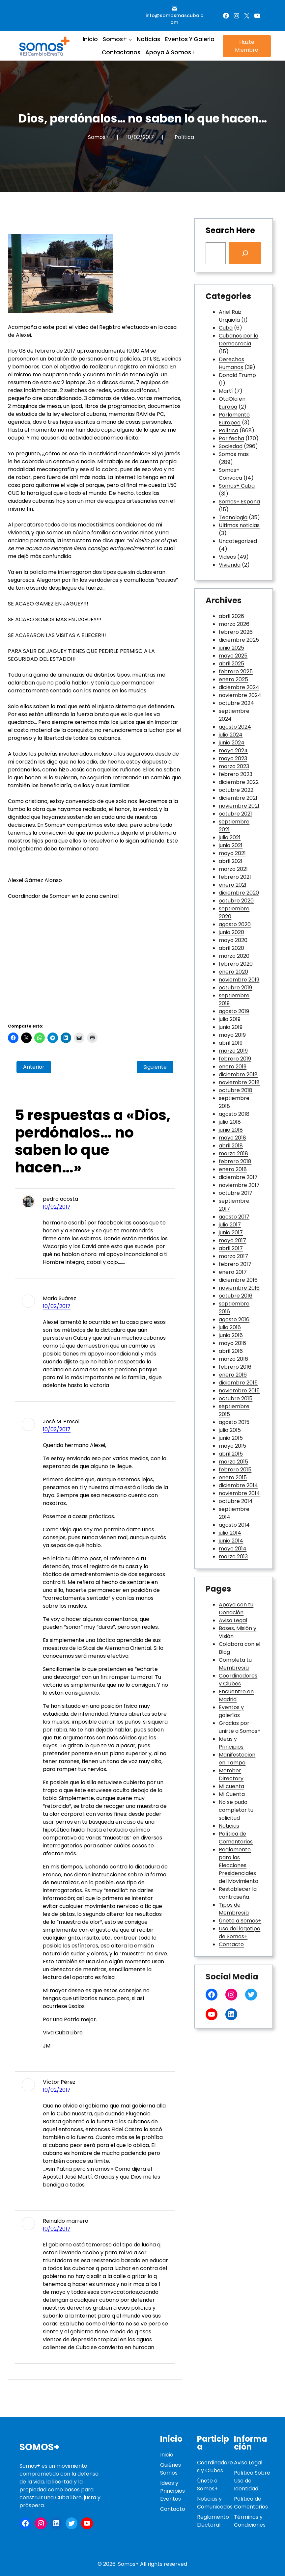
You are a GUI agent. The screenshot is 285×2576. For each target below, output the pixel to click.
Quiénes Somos (170, 2469)
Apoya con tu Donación (236, 1608)
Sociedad (230, 446)
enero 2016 (233, 1375)
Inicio (166, 2454)
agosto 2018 (234, 1114)
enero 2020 (233, 972)
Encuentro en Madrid (236, 1695)
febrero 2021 (235, 877)
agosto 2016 (234, 1319)
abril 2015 (231, 1454)
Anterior (33, 1067)
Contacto (231, 1944)
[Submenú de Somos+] (130, 39)
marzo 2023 (234, 766)
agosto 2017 (234, 1217)
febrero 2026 (236, 632)
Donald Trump (237, 375)
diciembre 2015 (238, 1382)
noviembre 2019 (239, 979)
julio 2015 (230, 1430)
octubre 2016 (235, 1296)
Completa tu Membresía (235, 1664)
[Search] (245, 253)
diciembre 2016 (238, 1280)
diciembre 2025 (239, 640)
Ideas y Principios (231, 1743)
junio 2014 (231, 1540)
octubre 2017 (235, 1193)
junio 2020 (231, 932)
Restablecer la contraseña (238, 1893)
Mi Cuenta (232, 1794)
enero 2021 (232, 885)
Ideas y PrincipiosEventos (172, 2491)
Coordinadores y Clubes (238, 1679)
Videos (227, 557)
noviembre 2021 (239, 806)
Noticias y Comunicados (215, 2502)
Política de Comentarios (236, 1837)
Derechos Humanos (231, 363)
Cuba (226, 328)
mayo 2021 (232, 853)
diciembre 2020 (239, 893)
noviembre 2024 (240, 695)
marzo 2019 (233, 1051)
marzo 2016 (233, 1359)
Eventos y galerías (231, 1711)
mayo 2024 (233, 750)
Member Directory (231, 1774)
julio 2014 (230, 1533)
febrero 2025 (236, 671)
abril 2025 (231, 663)
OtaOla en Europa (232, 403)
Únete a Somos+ (240, 1920)
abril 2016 (231, 1351)
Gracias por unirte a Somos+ (240, 1727)
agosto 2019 (234, 1011)
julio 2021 (230, 837)
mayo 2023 (233, 758)
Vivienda (230, 565)
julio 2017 (230, 1224)
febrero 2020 (236, 964)
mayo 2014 (232, 1548)
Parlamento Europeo (234, 418)
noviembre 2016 (239, 1288)
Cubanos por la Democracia (238, 339)
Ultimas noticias (239, 525)
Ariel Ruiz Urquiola (230, 316)
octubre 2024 (236, 703)
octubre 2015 (235, 1398)
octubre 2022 (236, 790)
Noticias (229, 1826)
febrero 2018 (235, 1161)
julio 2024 (230, 734)
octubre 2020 (236, 900)
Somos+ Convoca (230, 474)
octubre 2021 (235, 814)
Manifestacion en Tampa (237, 1758)
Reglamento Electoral (213, 2521)
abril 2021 (230, 861)
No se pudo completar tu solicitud (236, 1810)
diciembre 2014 (238, 1485)
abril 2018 (231, 1145)
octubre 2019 (235, 987)
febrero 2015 (235, 1469)
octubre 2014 (236, 1501)
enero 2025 (233, 679)
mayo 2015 (232, 1446)
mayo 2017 (232, 1240)
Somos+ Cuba (237, 486)
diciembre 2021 (238, 798)
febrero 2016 (235, 1367)
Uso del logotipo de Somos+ (239, 1932)
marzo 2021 (233, 869)
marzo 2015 (233, 1461)
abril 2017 (231, 1248)
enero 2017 (233, 1272)
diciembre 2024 (239, 687)
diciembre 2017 (238, 1177)
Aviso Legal (233, 1620)
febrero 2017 (235, 1264)
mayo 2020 (233, 940)
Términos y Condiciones (250, 2521)
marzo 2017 (233, 1256)
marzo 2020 (234, 956)
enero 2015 (233, 1477)
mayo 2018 (232, 1137)
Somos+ (39, 2447)
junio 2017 (231, 1232)
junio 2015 (231, 1438)
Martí (226, 391)
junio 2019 (230, 1027)
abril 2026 (231, 616)
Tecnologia (233, 517)
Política (184, 137)
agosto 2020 (235, 924)
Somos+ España (239, 501)
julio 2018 (230, 1122)
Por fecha (231, 438)
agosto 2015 (234, 1422)
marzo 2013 (233, 1556)
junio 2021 (230, 845)
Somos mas (234, 454)
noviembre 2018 (239, 1082)
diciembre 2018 (238, 1074)
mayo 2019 (232, 1035)
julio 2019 (230, 1019)
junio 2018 (231, 1130)
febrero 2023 (235, 774)
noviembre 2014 (239, 1493)
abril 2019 (230, 1043)
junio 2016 (231, 1335)
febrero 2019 (235, 1058)
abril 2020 (231, 948)
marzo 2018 (233, 1153)
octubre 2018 (235, 1090)
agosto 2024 (235, 727)
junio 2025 (231, 648)
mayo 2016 (232, 1343)
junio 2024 (231, 742)
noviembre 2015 (239, 1390)
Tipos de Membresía (234, 1909)
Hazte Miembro (246, 46)
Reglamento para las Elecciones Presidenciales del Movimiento (238, 1865)
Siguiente (155, 1067)
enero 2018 (233, 1169)
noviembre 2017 (239, 1185)
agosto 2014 (234, 1525)
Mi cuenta (231, 1786)
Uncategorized (238, 541)
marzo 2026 (234, 624)
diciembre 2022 (239, 782)
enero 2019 (232, 1066)
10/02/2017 (57, 1207)
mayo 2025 (233, 655)
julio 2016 (230, 1327)
